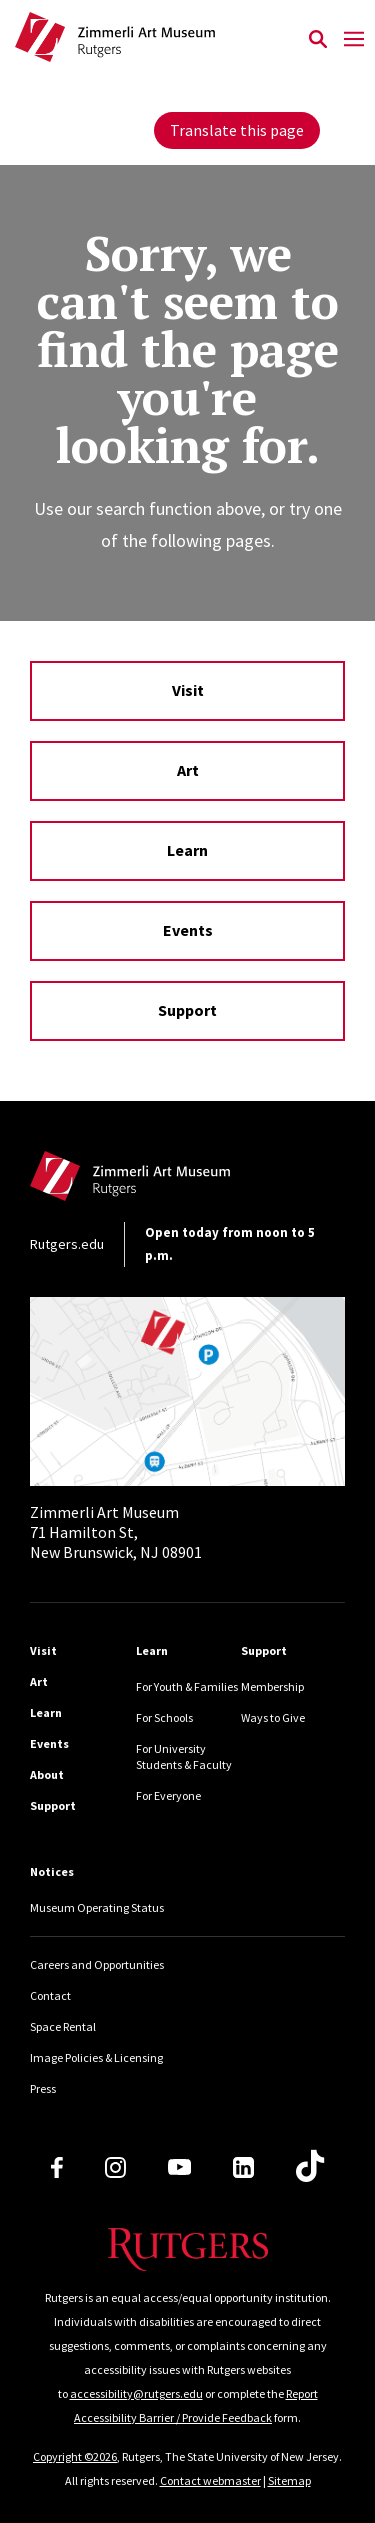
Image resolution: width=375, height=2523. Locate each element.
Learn (187, 850)
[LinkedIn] (243, 2167)
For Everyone (168, 1795)
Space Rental (63, 2026)
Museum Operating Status (97, 1907)
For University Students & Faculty (184, 1756)
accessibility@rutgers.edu (136, 2393)
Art (188, 770)
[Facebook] (57, 2167)
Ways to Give (273, 1717)
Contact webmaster (210, 2480)
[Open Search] (317, 40)
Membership (272, 1686)
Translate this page (237, 130)
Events (188, 930)
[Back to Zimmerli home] (157, 40)
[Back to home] (165, 1181)
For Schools (164, 1717)
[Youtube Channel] (179, 2167)
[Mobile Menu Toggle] (354, 40)
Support (187, 1010)
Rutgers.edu (67, 1244)
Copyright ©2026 (75, 2456)
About (47, 1774)
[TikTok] (310, 2167)
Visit (188, 690)
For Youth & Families (187, 1686)
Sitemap (289, 2480)
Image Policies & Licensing (96, 2057)
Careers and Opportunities (97, 1964)
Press (43, 2088)
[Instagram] (115, 2167)
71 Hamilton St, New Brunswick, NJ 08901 (116, 1532)
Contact (50, 1995)
